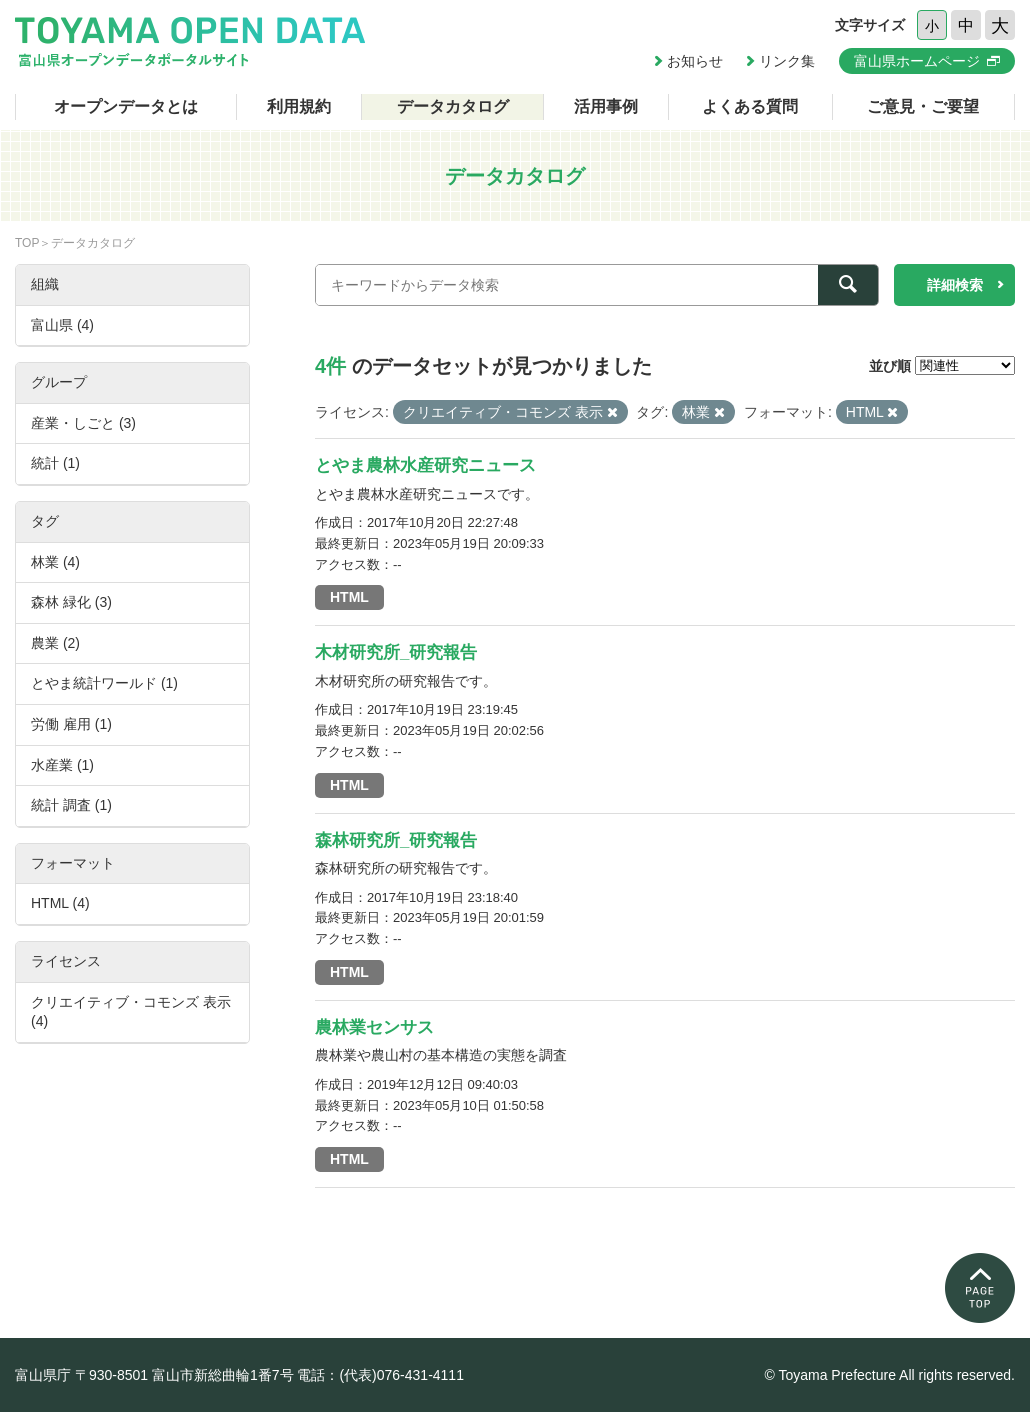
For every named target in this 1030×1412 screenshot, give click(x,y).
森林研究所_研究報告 (396, 840)
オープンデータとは (126, 106)
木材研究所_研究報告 (396, 652)
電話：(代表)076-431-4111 (380, 1375)
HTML (349, 597)
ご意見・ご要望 (923, 106)
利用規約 (299, 106)
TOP (27, 243)
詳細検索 (955, 285)
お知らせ (695, 61)
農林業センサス (374, 1027)
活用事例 (606, 106)
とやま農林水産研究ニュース (425, 465)
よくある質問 (750, 106)
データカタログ (453, 106)
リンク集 (787, 61)
